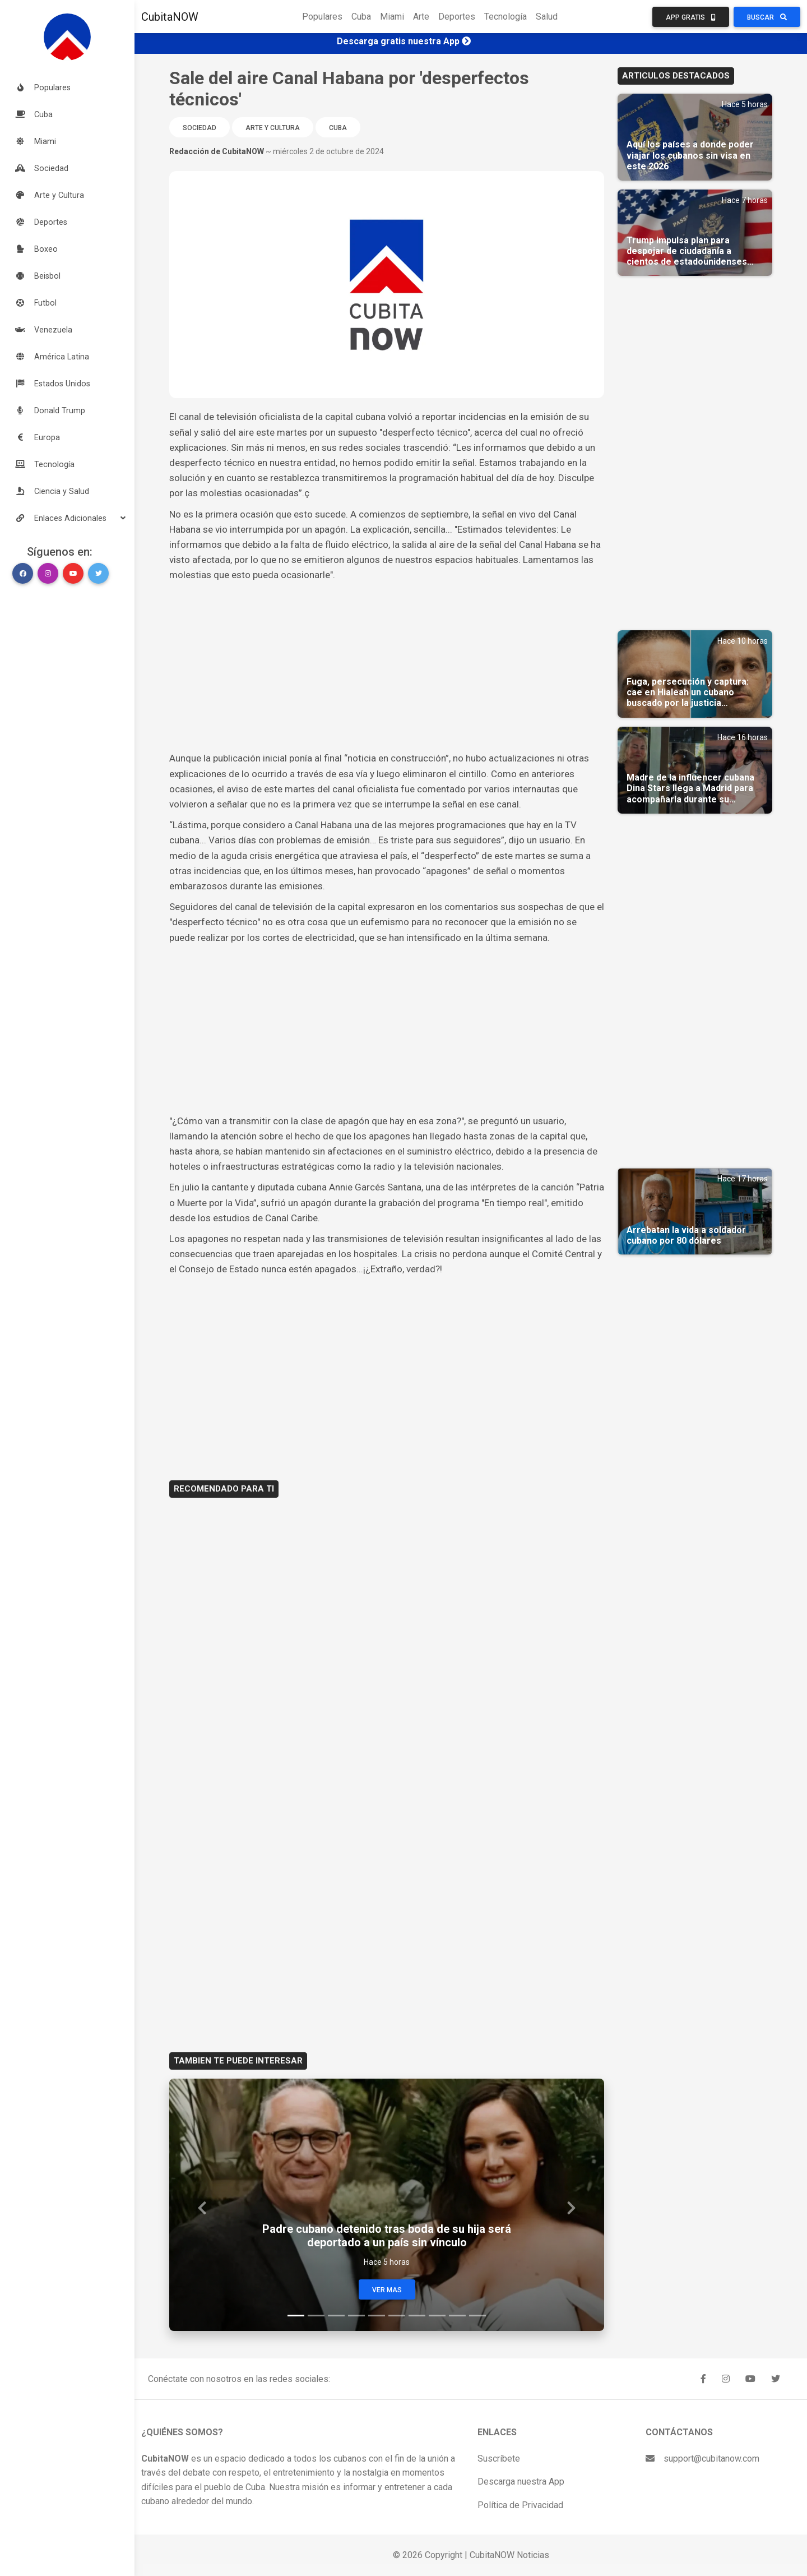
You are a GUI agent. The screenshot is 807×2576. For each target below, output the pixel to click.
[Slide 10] (477, 2315)
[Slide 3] (336, 2315)
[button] (67, 518)
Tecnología (505, 16)
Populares (322, 16)
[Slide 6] (396, 2315)
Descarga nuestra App (520, 2481)
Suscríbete (498, 2458)
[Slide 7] (417, 2315)
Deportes (456, 16)
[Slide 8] (437, 2315)
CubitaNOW (169, 17)
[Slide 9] (457, 2315)
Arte (421, 16)
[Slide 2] (316, 2315)
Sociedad (199, 128)
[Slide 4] (356, 2315)
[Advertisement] (386, 666)
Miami (392, 16)
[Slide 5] (376, 2315)
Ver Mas (387, 2290)
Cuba (361, 16)
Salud (547, 16)
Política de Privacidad (520, 2505)
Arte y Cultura (272, 128)
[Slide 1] (295, 2315)
